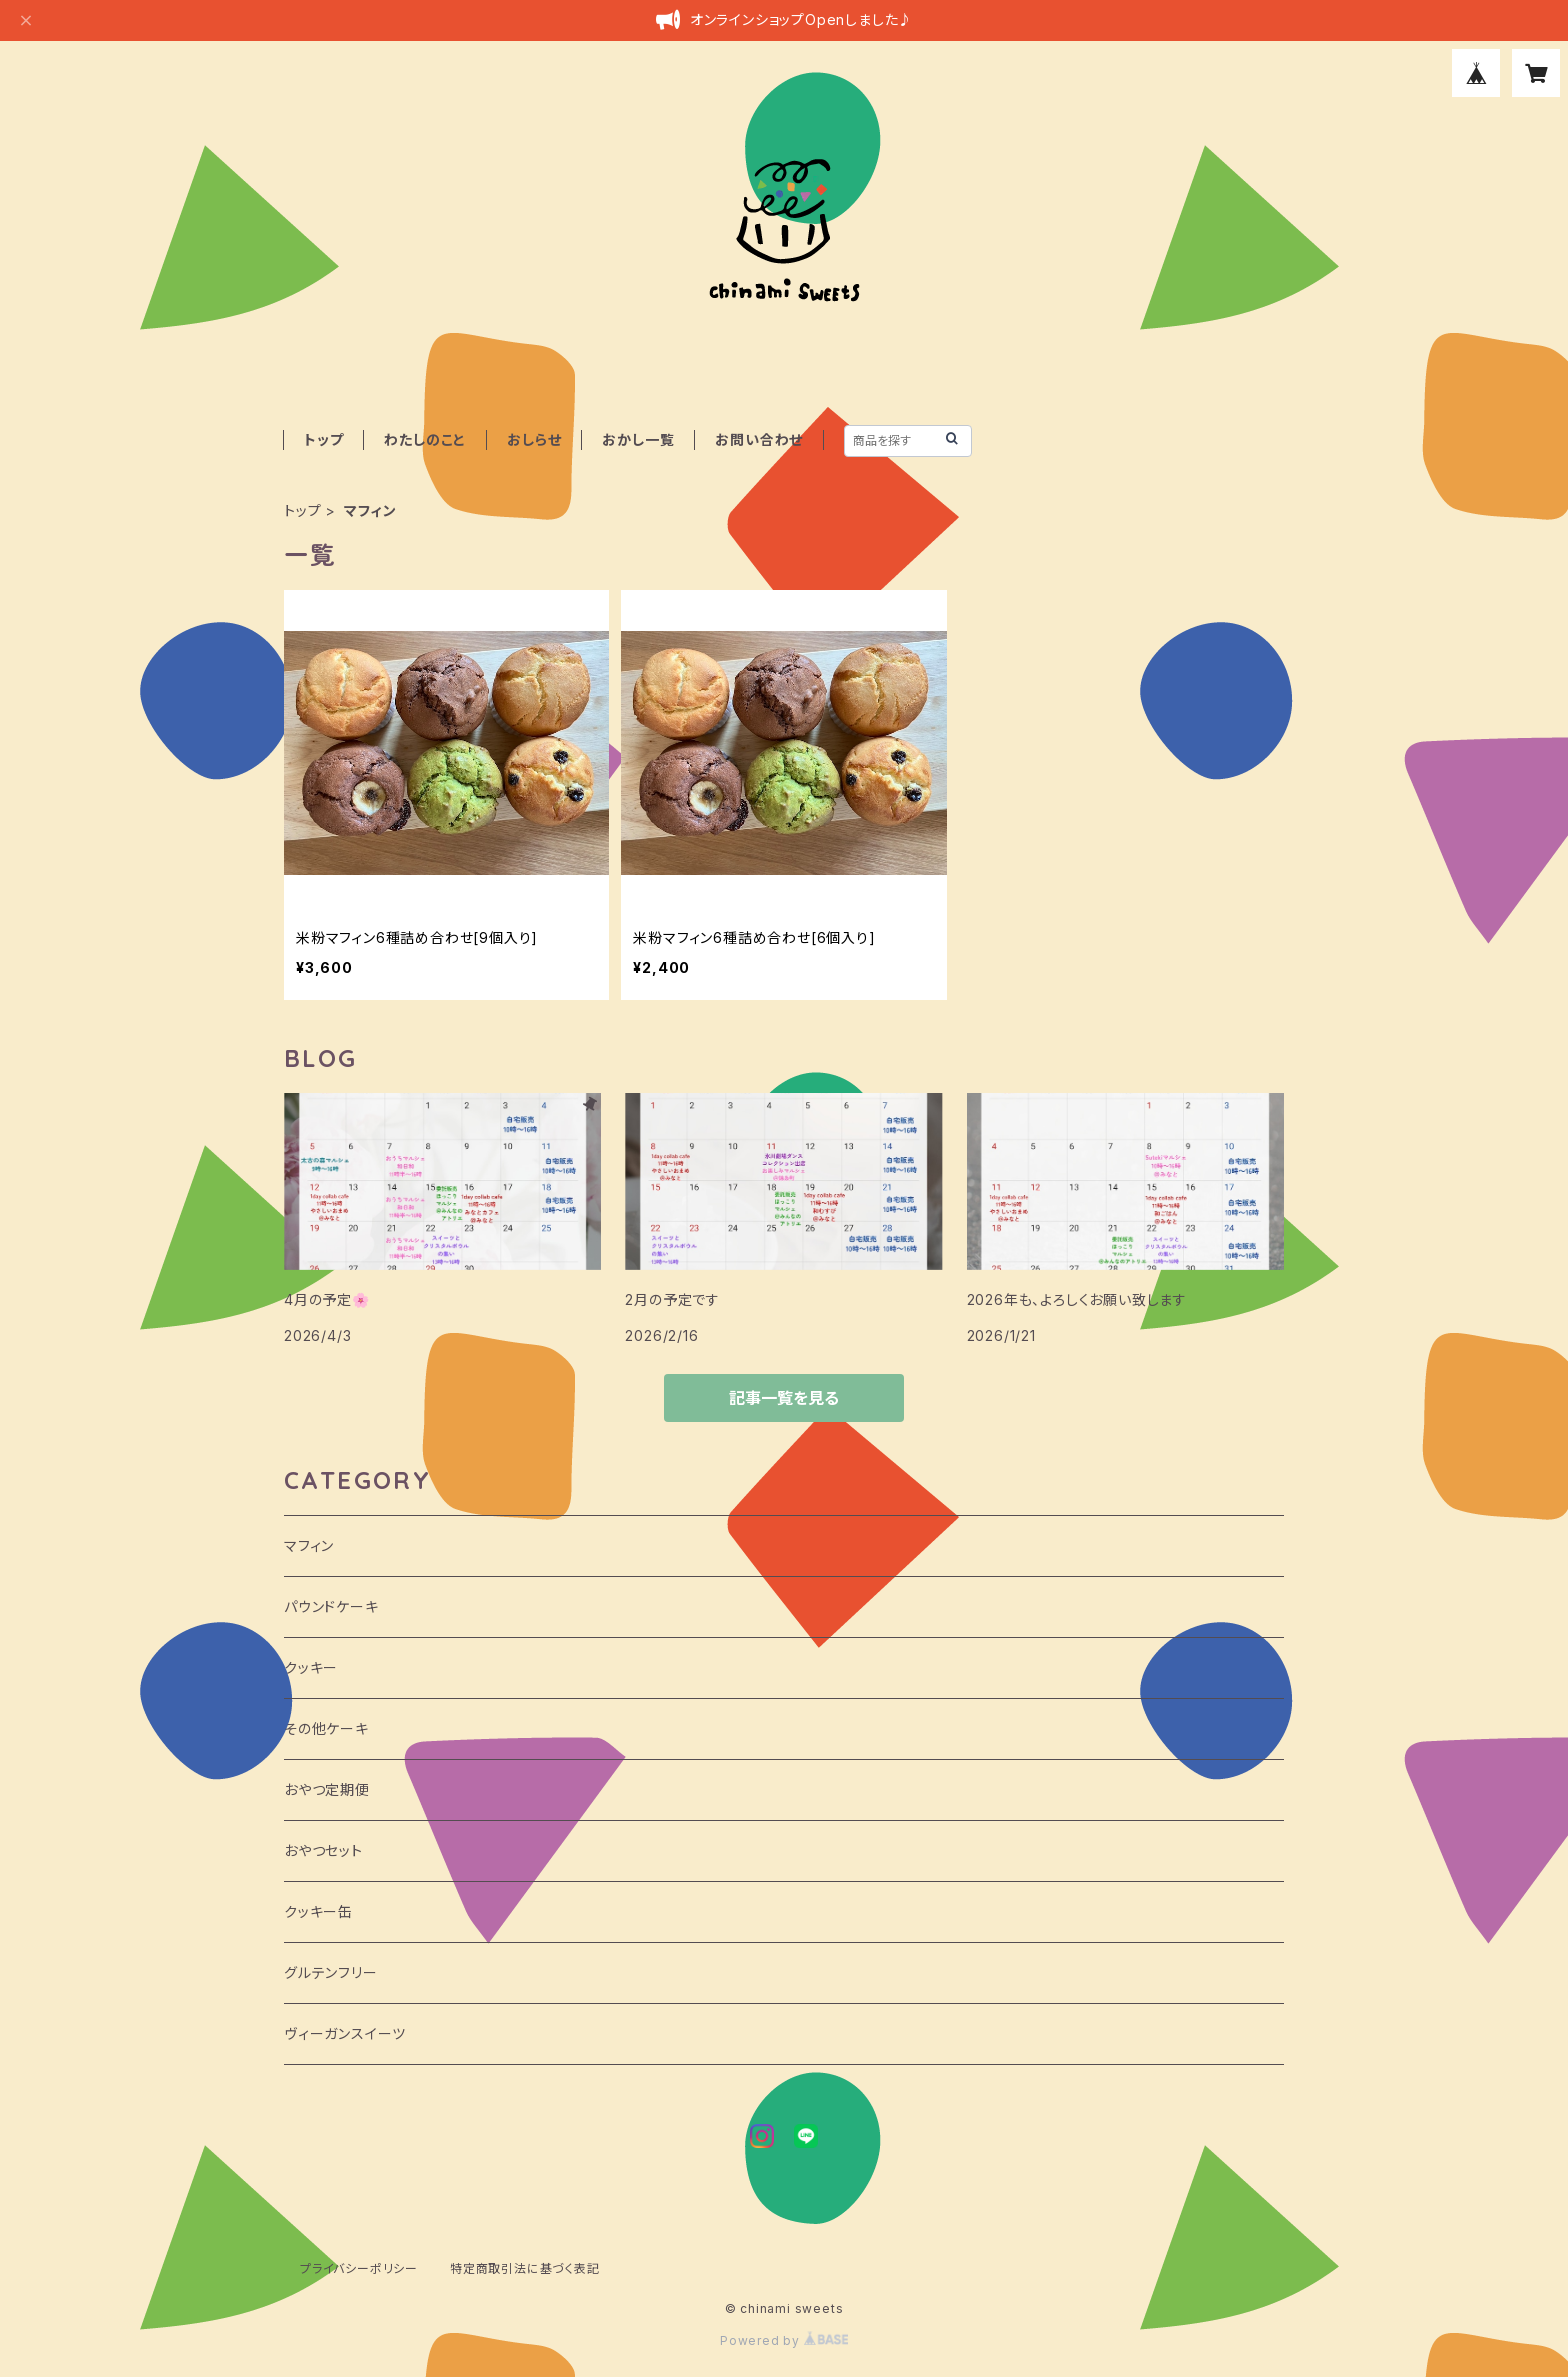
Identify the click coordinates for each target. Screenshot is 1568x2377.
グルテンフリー (331, 1972)
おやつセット (323, 1850)
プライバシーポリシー (359, 2268)
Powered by (784, 2340)
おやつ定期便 (327, 1789)
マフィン (309, 1545)
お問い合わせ (759, 439)
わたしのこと (425, 439)
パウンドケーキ (331, 1606)
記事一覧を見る (784, 1398)
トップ (323, 439)
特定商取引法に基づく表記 (525, 2268)
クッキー (311, 1667)
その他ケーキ (326, 1728)
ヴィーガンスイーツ (345, 2033)
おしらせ (534, 439)
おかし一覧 (638, 439)
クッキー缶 (318, 1911)
